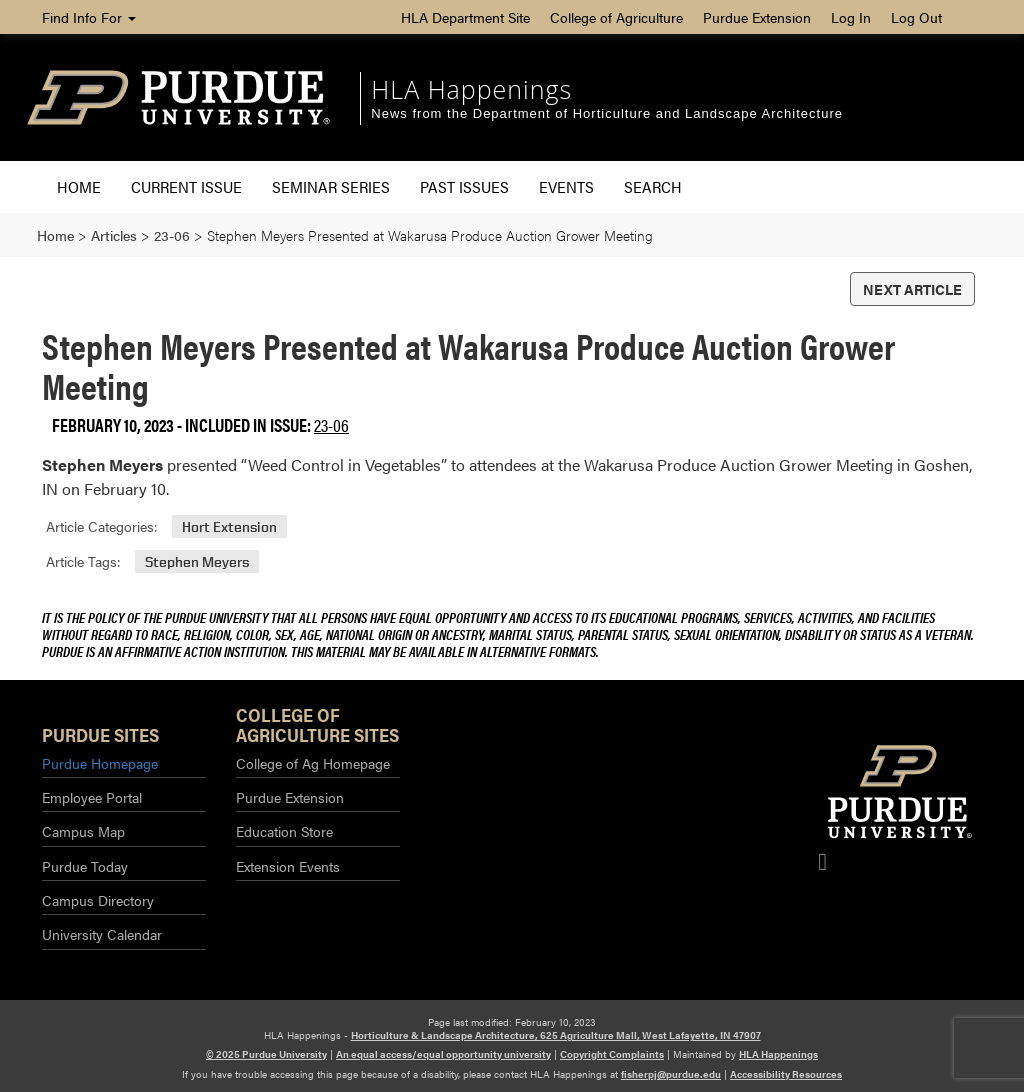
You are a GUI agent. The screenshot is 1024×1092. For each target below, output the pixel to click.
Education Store (284, 831)
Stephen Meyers (197, 561)
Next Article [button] (912, 289)
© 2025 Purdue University (266, 1054)
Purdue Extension (757, 17)
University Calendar (102, 934)
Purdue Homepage (100, 763)
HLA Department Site (465, 17)
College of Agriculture (616, 17)
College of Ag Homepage (313, 763)
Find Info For (89, 17)
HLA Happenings (471, 89)
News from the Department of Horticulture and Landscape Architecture (607, 113)
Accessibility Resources (786, 1074)
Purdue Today (85, 866)
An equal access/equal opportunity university (443, 1054)
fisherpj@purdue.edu (671, 1074)
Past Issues (464, 186)
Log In (851, 17)
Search (653, 186)
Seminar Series (331, 186)
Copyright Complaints (612, 1054)
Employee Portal (92, 797)
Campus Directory (98, 900)
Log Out (916, 17)
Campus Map (83, 831)
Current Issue (186, 186)
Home (79, 186)
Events (566, 186)
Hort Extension (229, 526)
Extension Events (288, 866)
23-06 (331, 424)
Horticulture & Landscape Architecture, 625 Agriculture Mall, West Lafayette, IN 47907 (556, 1035)
